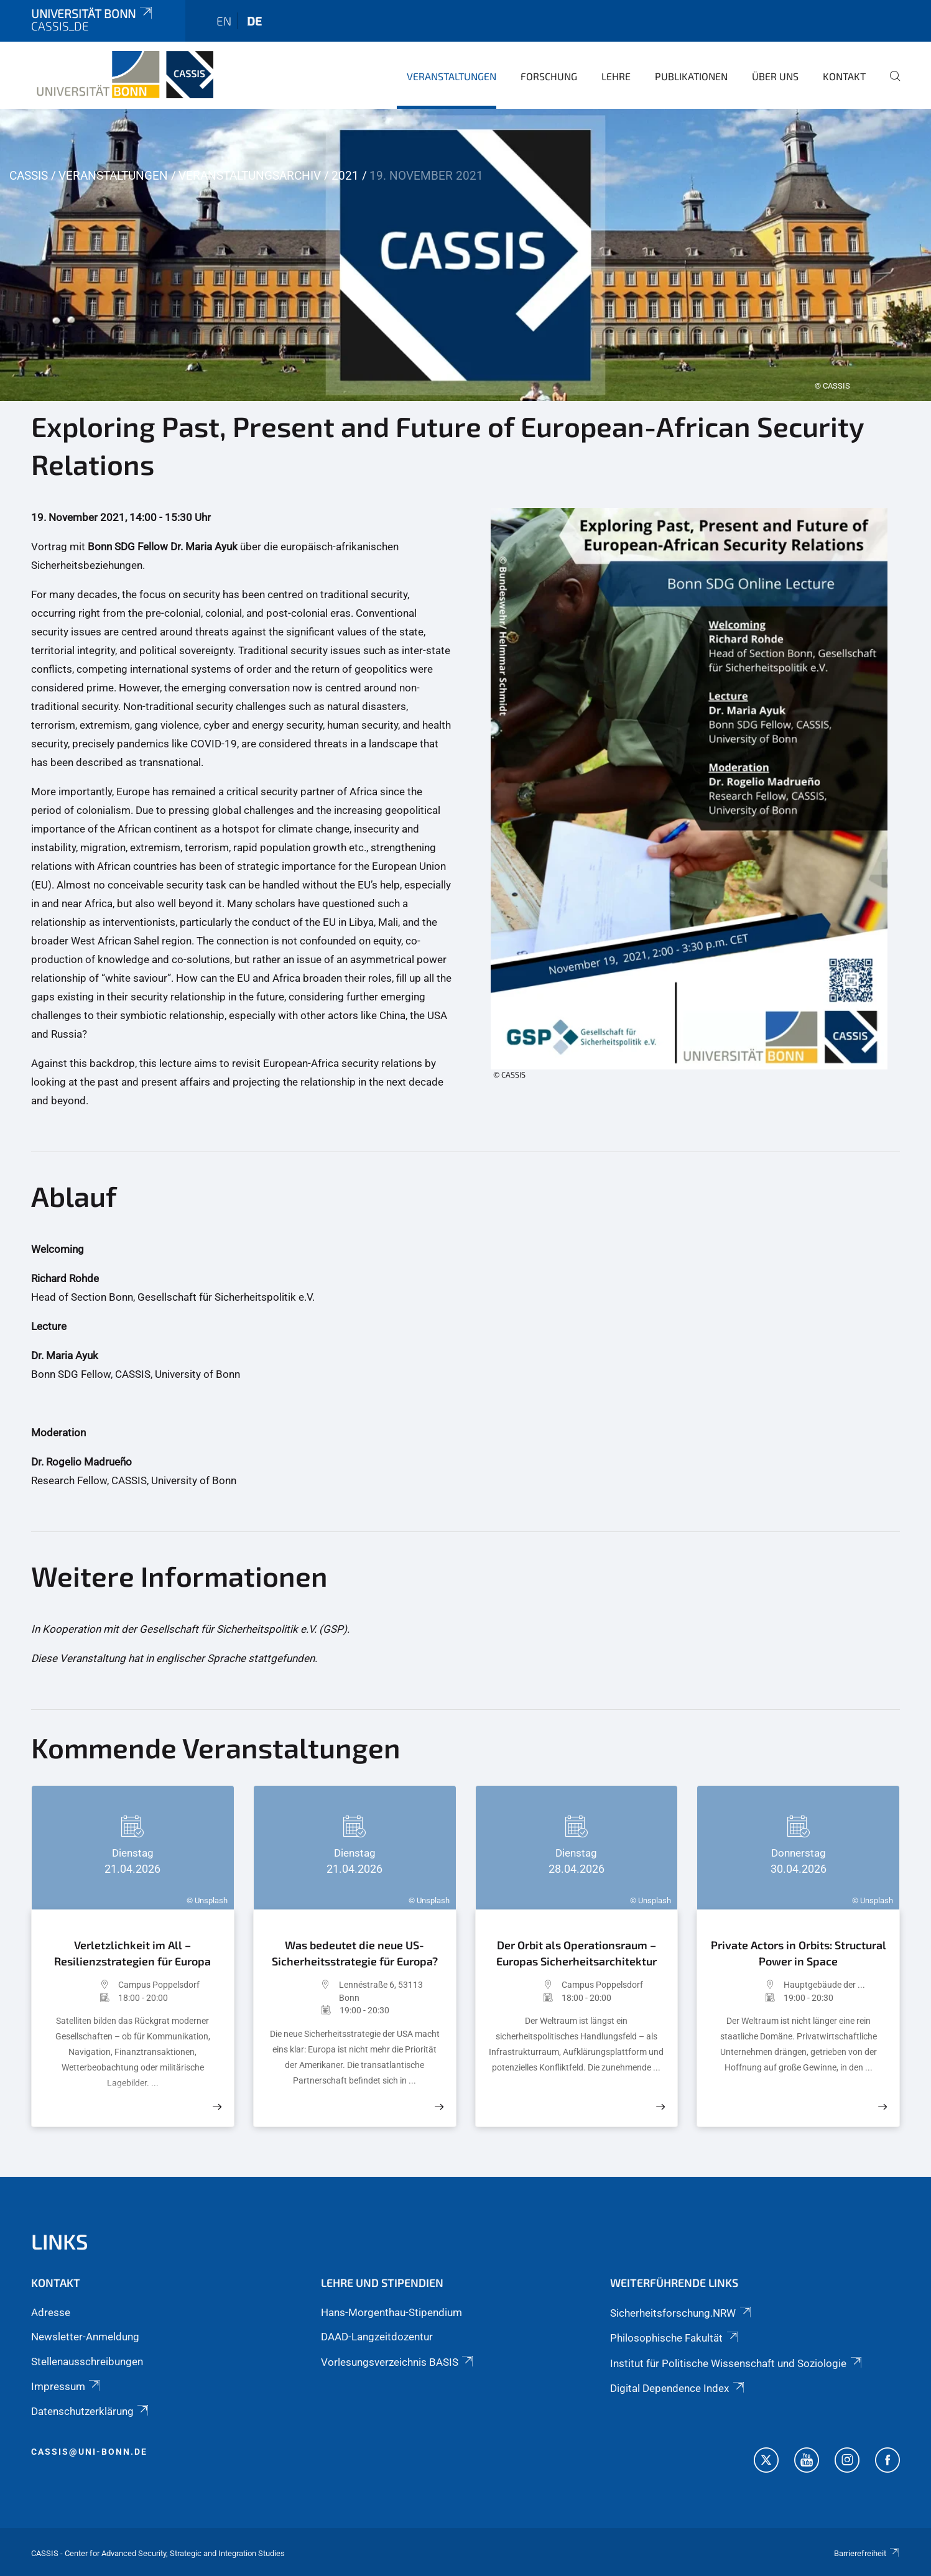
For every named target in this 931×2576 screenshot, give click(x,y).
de (254, 21)
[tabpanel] (465, 255)
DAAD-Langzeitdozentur (377, 2336)
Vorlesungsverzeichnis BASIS (398, 2362)
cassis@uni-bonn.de (89, 2452)
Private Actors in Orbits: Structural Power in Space (798, 1953)
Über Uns (775, 76)
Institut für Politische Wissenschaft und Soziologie (736, 2363)
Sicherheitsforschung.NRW (681, 2313)
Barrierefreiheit (867, 2553)
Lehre (616, 76)
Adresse (50, 2312)
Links (59, 2241)
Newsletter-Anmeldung (85, 2336)
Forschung (549, 76)
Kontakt (844, 76)
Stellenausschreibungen (87, 2361)
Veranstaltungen (451, 76)
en (223, 21)
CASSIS (28, 176)
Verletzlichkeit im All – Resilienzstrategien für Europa (132, 1953)
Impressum (66, 2386)
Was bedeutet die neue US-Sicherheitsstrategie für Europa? (355, 1953)
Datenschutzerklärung (91, 2411)
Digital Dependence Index (678, 2388)
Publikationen (691, 76)
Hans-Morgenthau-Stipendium (391, 2312)
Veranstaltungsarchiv (249, 176)
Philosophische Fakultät (674, 2338)
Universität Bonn (92, 13)
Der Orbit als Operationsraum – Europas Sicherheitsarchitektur (576, 1953)
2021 (345, 176)
